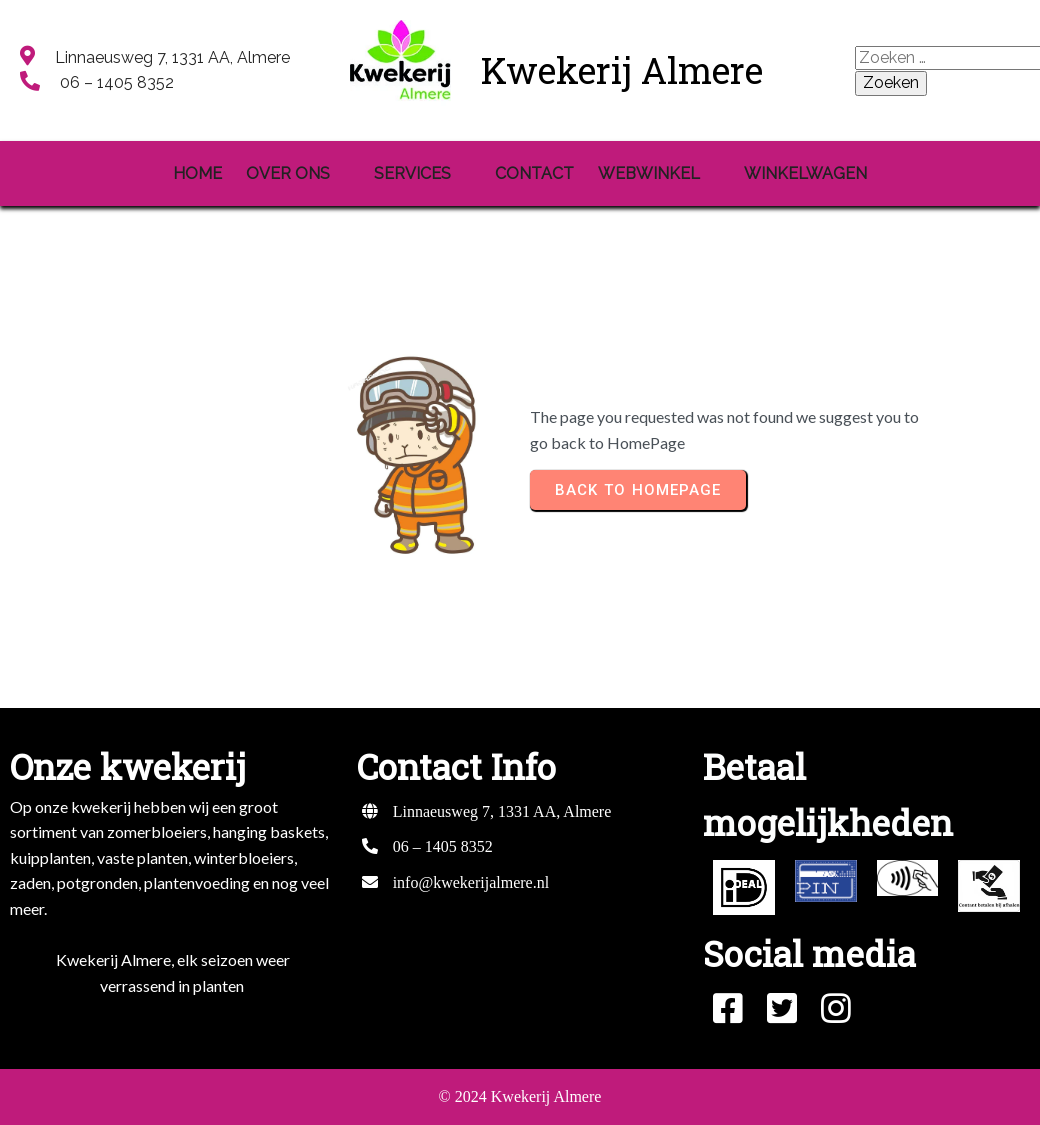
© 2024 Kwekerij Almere (520, 1096)
